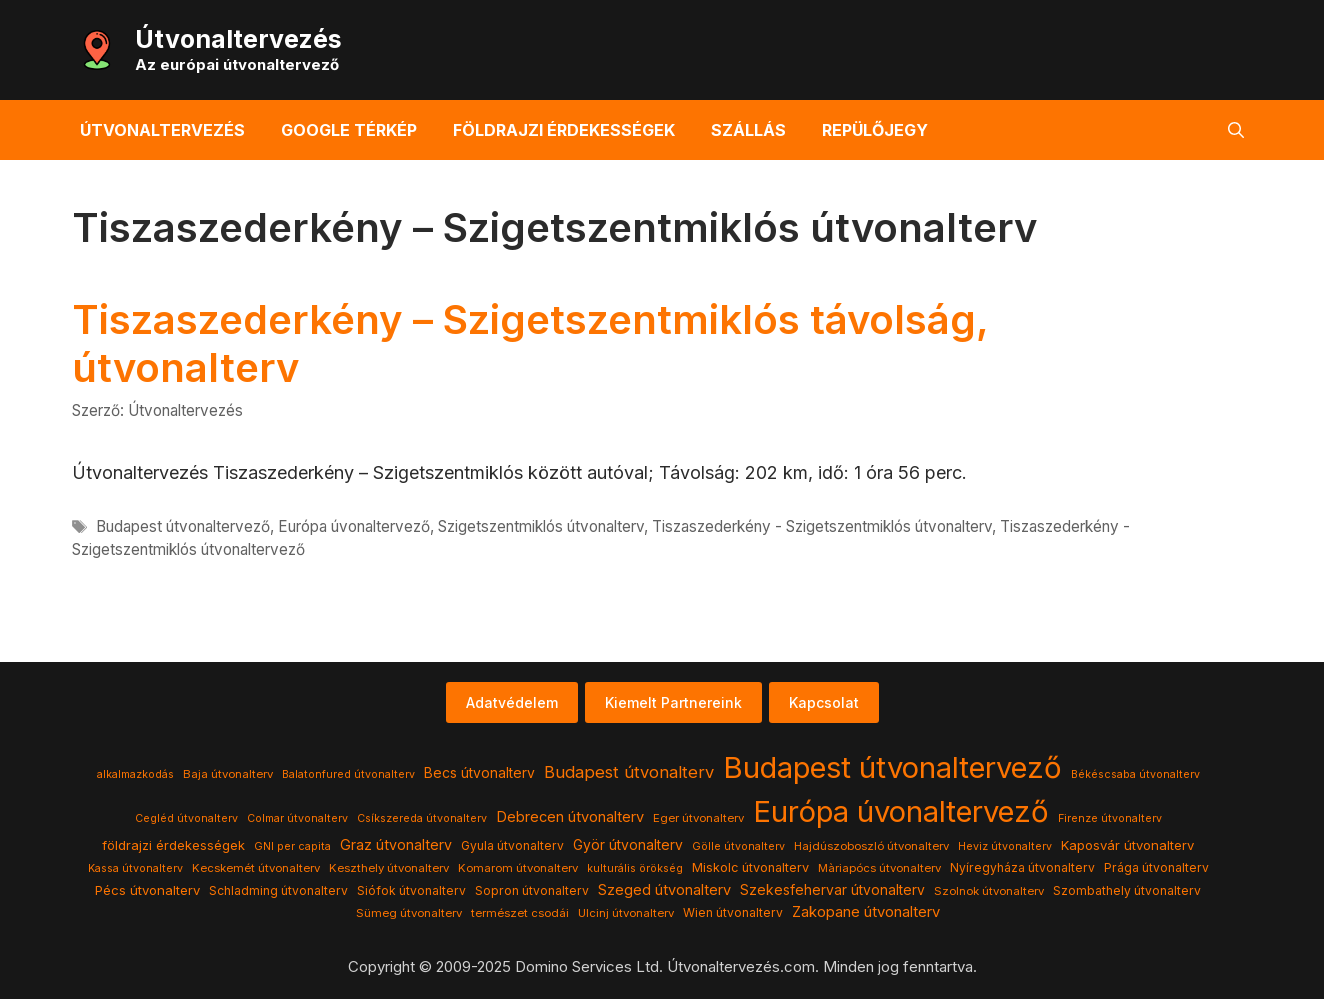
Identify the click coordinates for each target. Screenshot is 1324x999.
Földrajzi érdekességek (564, 130)
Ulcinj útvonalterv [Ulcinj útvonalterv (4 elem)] (626, 913)
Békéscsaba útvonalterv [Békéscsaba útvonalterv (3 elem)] (1135, 774)
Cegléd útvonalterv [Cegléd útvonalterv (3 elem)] (186, 818)
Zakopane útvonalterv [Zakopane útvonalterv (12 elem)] (866, 912)
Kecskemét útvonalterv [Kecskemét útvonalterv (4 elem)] (256, 868)
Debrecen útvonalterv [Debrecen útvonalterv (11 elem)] (570, 817)
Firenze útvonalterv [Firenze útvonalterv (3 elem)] (1110, 818)
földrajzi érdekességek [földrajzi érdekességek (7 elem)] (173, 845)
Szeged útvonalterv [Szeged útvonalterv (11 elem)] (664, 890)
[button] (1236, 130)
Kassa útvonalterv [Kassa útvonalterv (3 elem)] (135, 868)
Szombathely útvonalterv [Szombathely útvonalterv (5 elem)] (1127, 890)
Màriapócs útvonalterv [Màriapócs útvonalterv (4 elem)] (879, 868)
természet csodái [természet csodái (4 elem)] (520, 913)
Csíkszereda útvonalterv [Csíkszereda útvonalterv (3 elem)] (422, 818)
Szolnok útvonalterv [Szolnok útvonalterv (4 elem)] (989, 891)
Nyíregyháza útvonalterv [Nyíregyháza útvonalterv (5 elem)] (1022, 867)
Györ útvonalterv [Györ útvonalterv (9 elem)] (628, 845)
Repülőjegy (875, 130)
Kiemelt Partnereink (673, 702)
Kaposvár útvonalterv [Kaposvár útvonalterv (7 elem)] (1127, 845)
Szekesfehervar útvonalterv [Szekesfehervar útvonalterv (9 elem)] (832, 890)
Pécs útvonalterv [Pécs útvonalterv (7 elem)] (147, 890)
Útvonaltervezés (238, 39)
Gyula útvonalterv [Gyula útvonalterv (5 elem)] (512, 845)
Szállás (748, 130)
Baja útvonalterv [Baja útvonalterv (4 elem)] (228, 774)
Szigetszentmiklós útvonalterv (541, 526)
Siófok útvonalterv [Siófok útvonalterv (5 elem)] (411, 890)
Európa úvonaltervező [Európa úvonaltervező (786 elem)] (901, 811)
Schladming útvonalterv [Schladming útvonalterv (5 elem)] (278, 890)
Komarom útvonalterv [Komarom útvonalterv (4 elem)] (518, 868)
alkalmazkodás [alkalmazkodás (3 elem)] (135, 774)
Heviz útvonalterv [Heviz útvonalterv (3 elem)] (1005, 846)
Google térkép (349, 130)
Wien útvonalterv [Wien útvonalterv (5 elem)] (733, 912)
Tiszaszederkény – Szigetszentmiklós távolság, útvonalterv (530, 343)
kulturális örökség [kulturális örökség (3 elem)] (635, 868)
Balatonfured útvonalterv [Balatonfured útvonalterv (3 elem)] (348, 774)
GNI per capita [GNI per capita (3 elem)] (292, 846)
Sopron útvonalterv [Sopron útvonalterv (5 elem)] (532, 890)
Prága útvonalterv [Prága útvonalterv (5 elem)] (1156, 867)
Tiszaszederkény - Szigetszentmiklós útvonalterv (822, 526)
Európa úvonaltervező (354, 526)
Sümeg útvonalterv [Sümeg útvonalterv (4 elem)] (409, 913)
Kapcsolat (824, 702)
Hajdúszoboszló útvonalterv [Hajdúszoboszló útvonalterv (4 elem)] (871, 846)
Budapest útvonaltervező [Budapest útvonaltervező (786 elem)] (892, 767)
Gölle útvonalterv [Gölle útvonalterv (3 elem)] (738, 846)
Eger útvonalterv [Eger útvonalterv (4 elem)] (698, 818)
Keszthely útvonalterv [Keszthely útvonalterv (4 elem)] (389, 868)
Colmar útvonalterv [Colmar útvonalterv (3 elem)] (297, 818)
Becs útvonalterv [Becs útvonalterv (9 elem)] (479, 773)
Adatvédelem (512, 702)
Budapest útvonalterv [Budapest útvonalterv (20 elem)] (629, 772)
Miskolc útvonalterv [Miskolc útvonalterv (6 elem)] (750, 867)
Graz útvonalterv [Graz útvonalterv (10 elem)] (396, 844)
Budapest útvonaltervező (183, 526)
